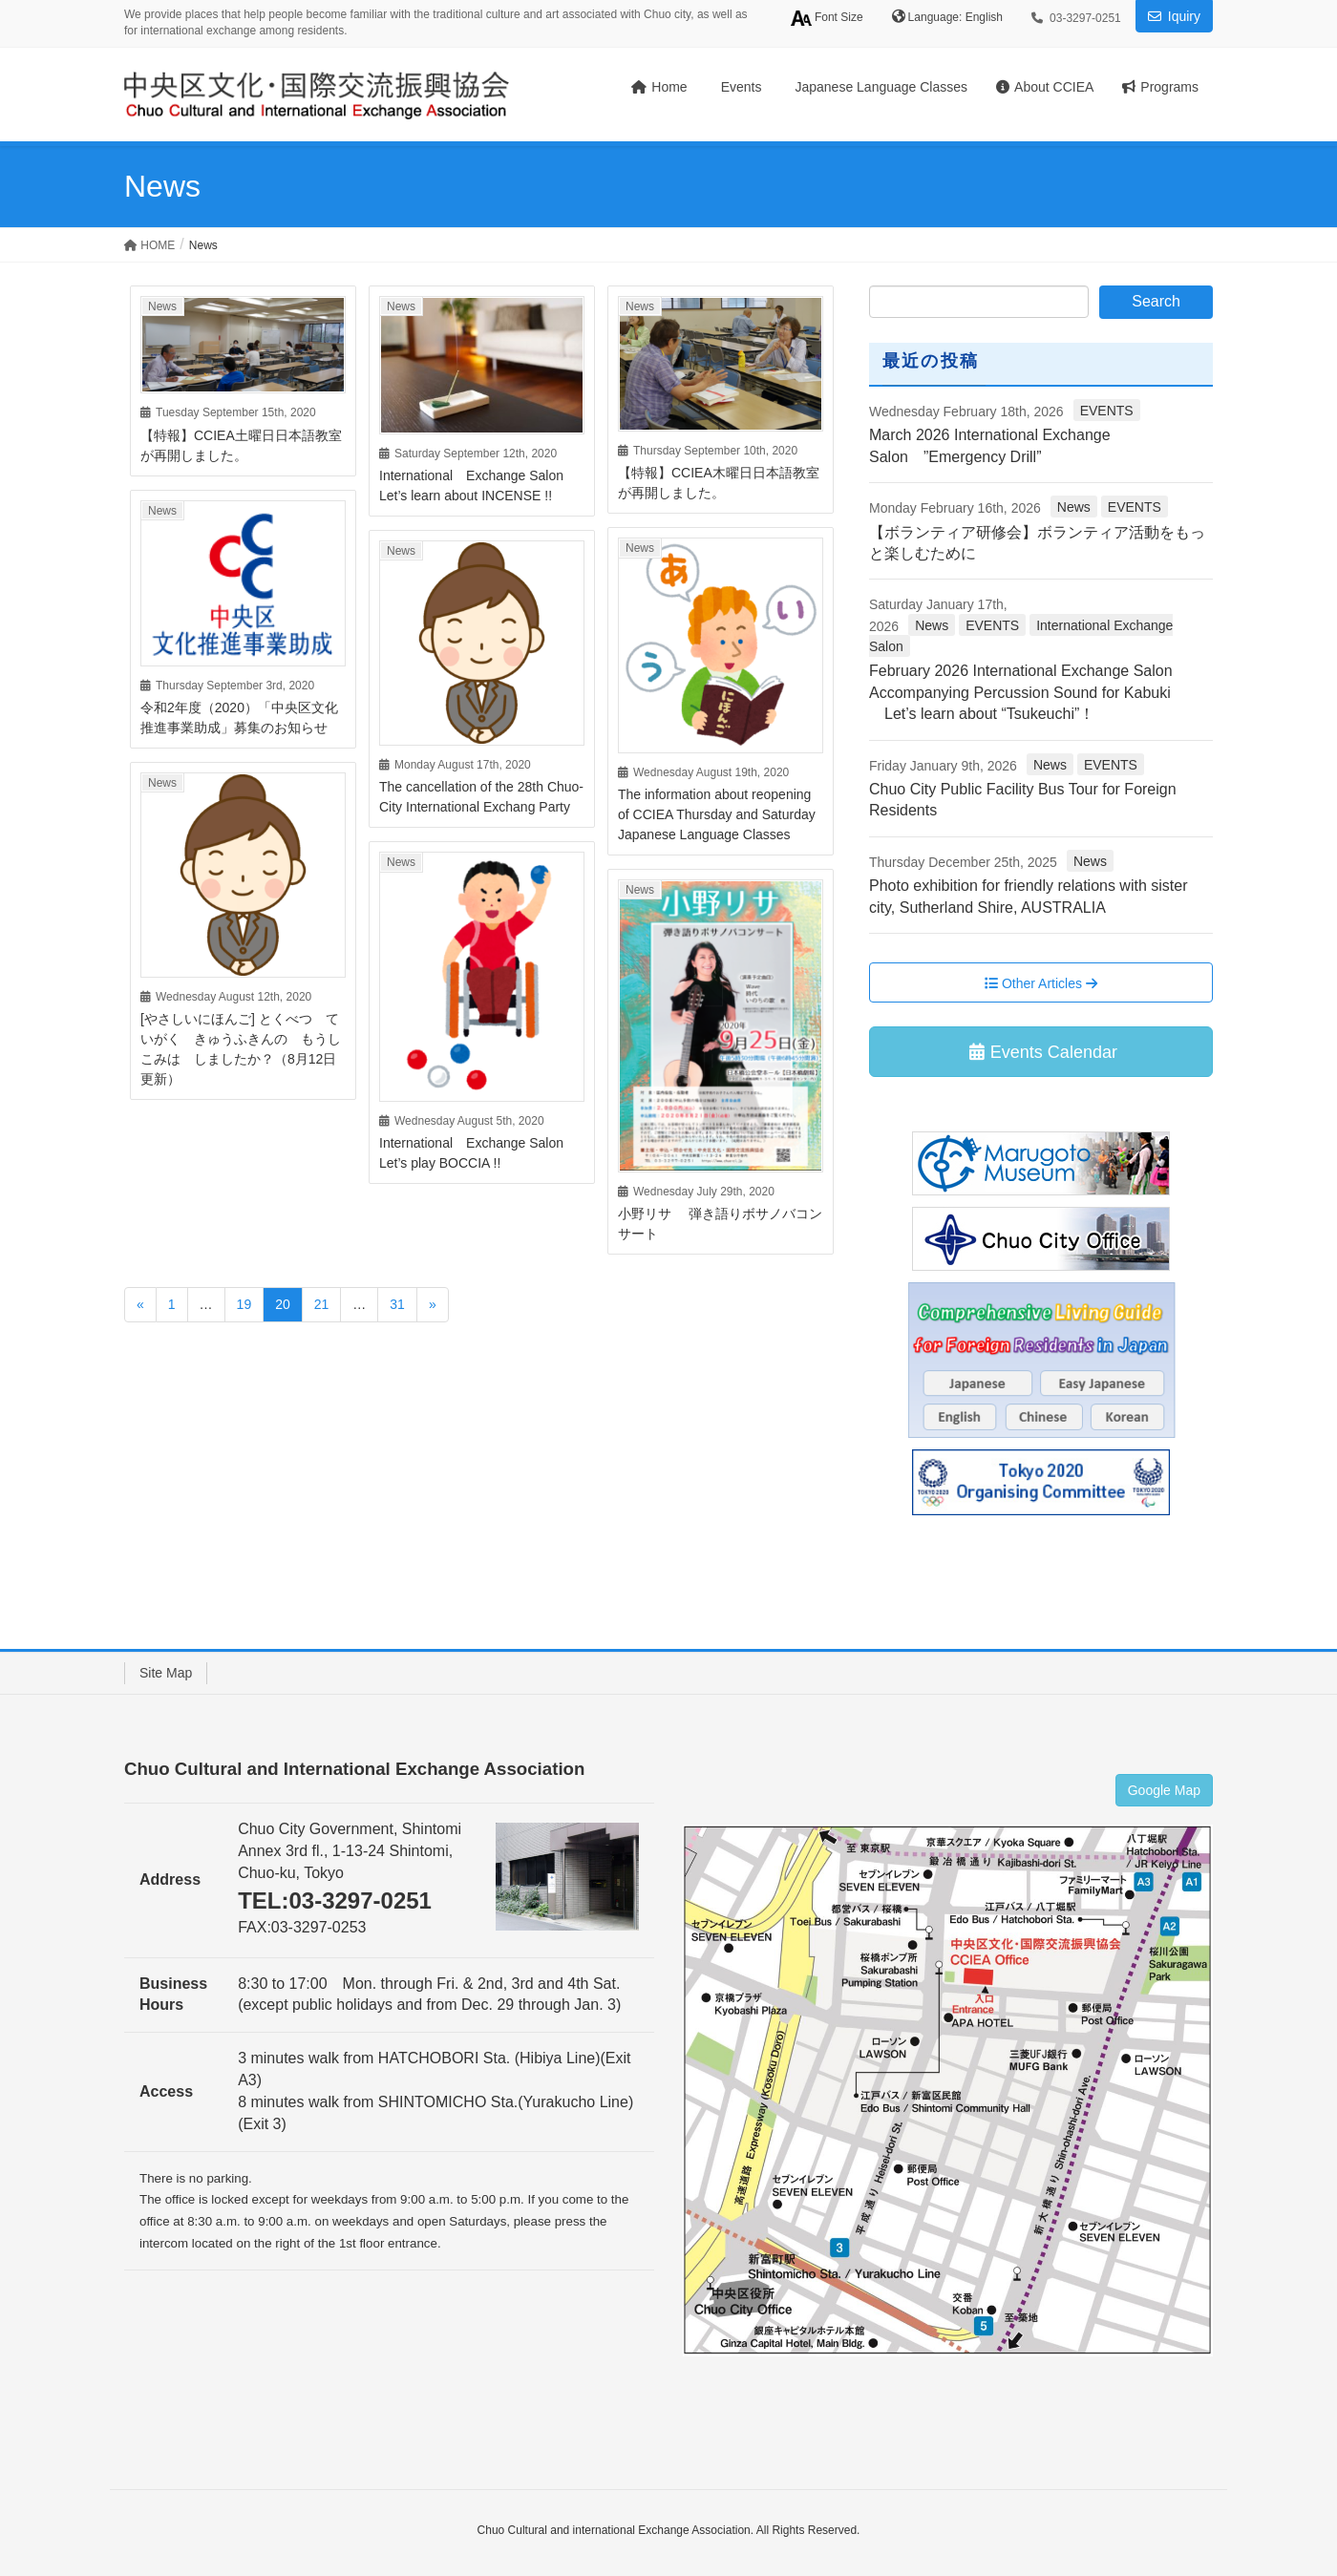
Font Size (827, 18)
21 (321, 1304)
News (162, 306)
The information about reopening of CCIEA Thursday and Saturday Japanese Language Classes (717, 814)
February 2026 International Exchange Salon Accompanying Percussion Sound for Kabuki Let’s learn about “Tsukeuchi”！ (1030, 692)
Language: (937, 17)
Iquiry (1184, 16)
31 (397, 1304)
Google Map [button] (1164, 1790)
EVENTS (1107, 410)
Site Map (165, 1672)
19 (244, 1304)
